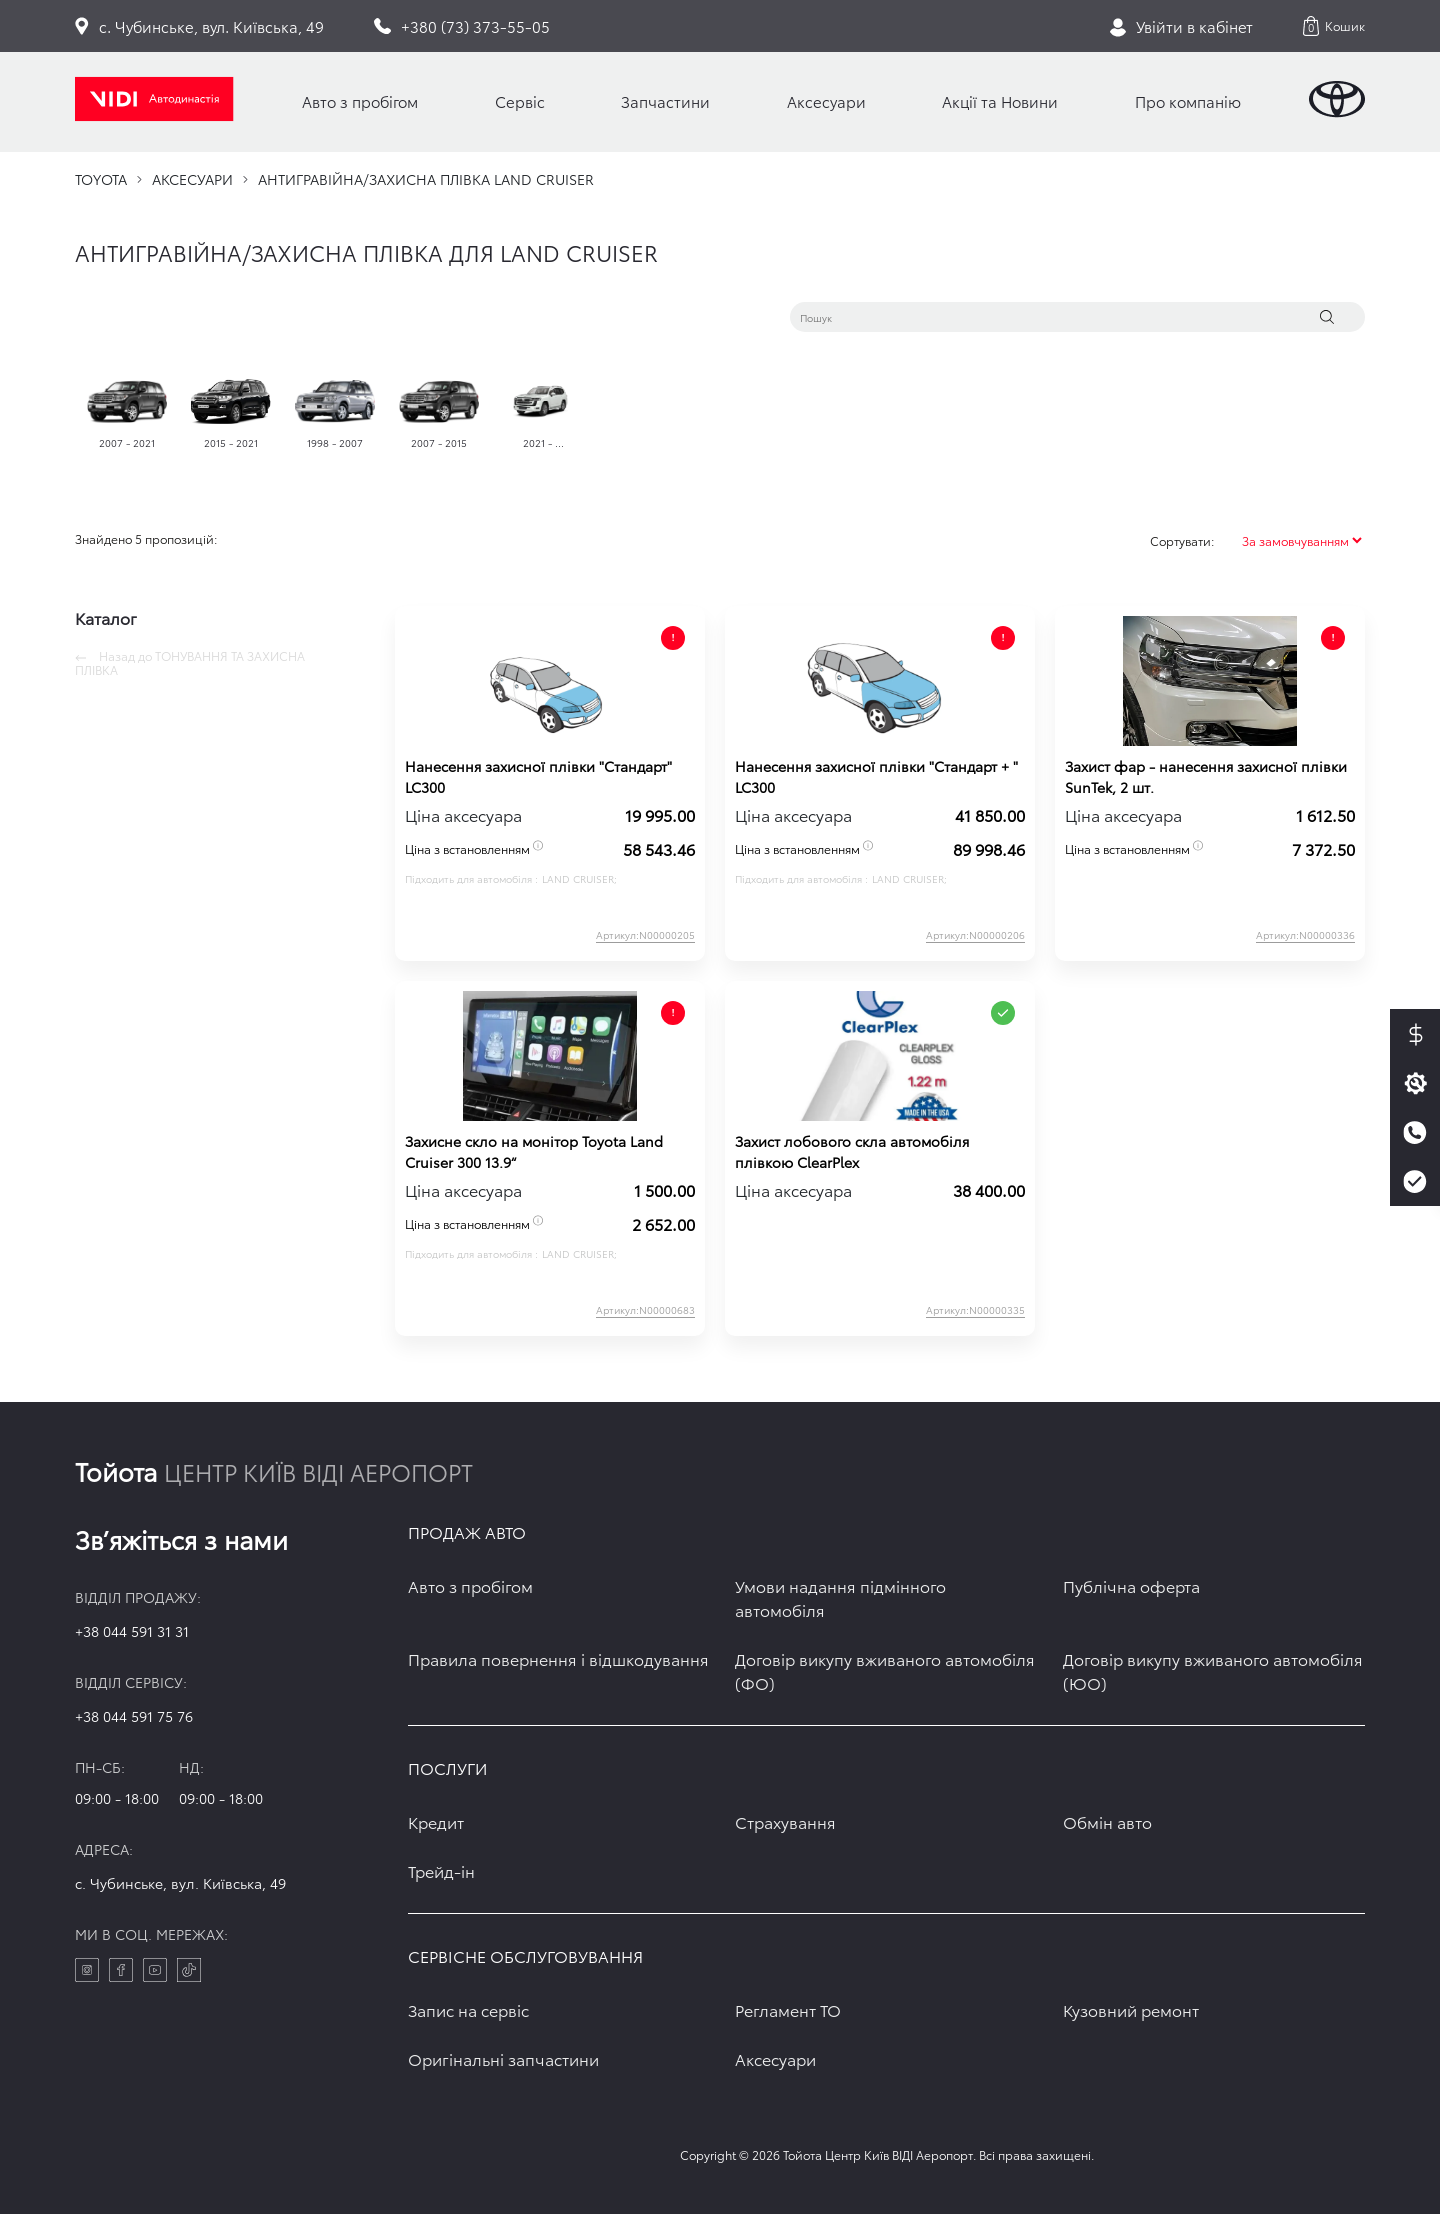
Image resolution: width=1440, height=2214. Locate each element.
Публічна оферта (1131, 1585)
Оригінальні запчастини (503, 2058)
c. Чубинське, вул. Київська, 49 (180, 1883)
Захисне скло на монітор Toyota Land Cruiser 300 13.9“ (534, 1151)
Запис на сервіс (468, 2009)
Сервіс (520, 101)
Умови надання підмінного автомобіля (840, 1597)
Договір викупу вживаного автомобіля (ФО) (885, 1670)
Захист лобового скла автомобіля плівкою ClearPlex (852, 1151)
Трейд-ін (441, 1870)
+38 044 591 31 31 (132, 1631)
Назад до (190, 663)
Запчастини (665, 101)
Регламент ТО (788, 2009)
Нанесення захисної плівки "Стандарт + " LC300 (876, 776)
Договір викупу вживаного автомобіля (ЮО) (1213, 1670)
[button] (1334, 26)
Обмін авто (1107, 1821)
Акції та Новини (1000, 101)
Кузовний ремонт (1131, 2009)
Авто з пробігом (360, 101)
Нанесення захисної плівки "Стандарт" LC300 (538, 776)
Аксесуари (826, 101)
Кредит (436, 1821)
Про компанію (1188, 101)
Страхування (785, 1821)
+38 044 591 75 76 (134, 1716)
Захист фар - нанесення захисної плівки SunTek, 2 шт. (1206, 776)
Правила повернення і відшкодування (558, 1658)
